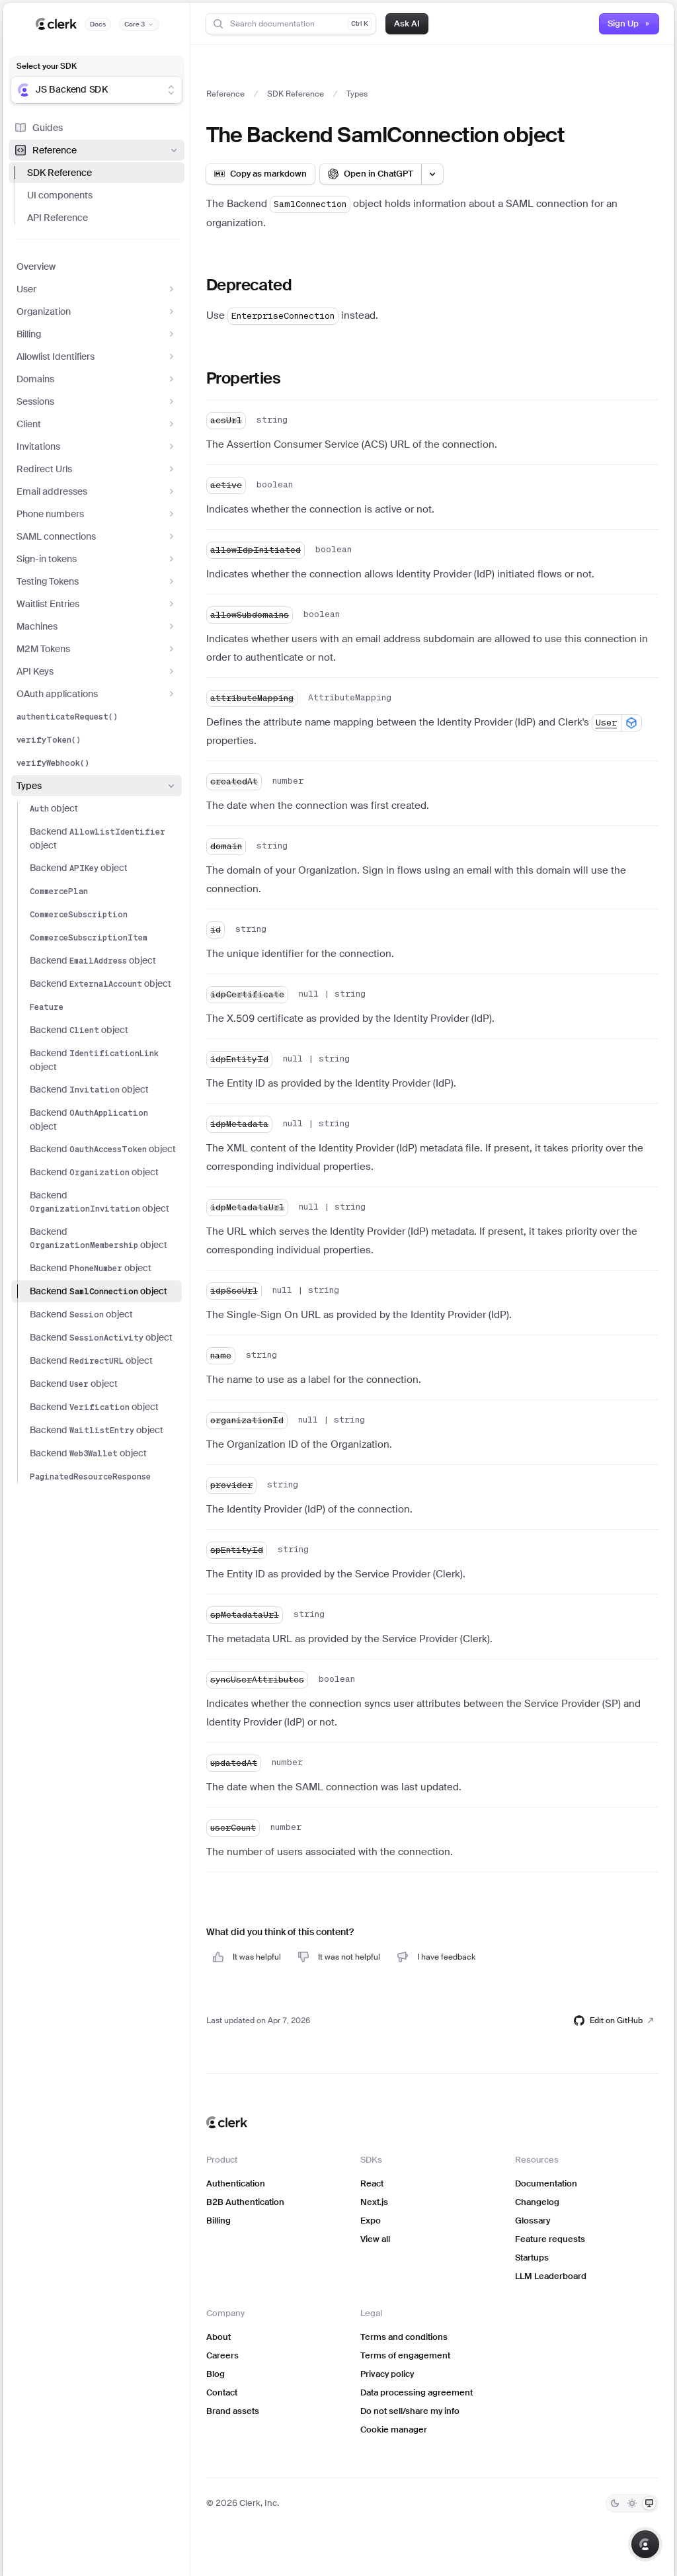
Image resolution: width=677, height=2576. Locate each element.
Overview (36, 266)
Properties (243, 378)
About (218, 2337)
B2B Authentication (245, 2202)
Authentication (235, 2183)
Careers (222, 2355)
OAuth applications (97, 693)
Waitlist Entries (97, 604)
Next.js (374, 2202)
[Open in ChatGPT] (370, 174)
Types (97, 785)
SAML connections (97, 536)
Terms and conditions (404, 2337)
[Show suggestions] (171, 90)
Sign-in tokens (97, 559)
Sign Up (629, 23)
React (371, 2183)
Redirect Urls (97, 469)
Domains (97, 379)
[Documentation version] (139, 24)
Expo (370, 2220)
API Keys (97, 671)
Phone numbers (97, 514)
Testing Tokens (97, 581)
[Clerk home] (226, 2122)
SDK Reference (59, 172)
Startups (532, 2258)
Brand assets (232, 2411)
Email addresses (97, 491)
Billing (97, 334)
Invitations (97, 446)
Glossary (532, 2220)
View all (375, 2239)
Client (97, 424)
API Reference (57, 217)
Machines (97, 626)
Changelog (537, 2202)
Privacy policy (387, 2374)
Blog (215, 2374)
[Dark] (614, 2503)
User (97, 289)
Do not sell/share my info (409, 2411)
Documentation (546, 2183)
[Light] (632, 2503)
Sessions (97, 401)
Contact (221, 2392)
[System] (649, 2503)
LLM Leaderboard (550, 2276)
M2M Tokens (97, 649)
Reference (96, 150)
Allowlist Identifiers (97, 356)
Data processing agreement (416, 2392)
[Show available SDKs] (631, 723)
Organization (97, 311)
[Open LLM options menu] (432, 174)
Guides (38, 127)
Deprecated (249, 285)
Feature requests (550, 2239)
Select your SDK (47, 66)
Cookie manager (393, 2429)
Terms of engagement (405, 2355)
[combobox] (88, 90)
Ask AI (407, 23)
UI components (60, 195)
